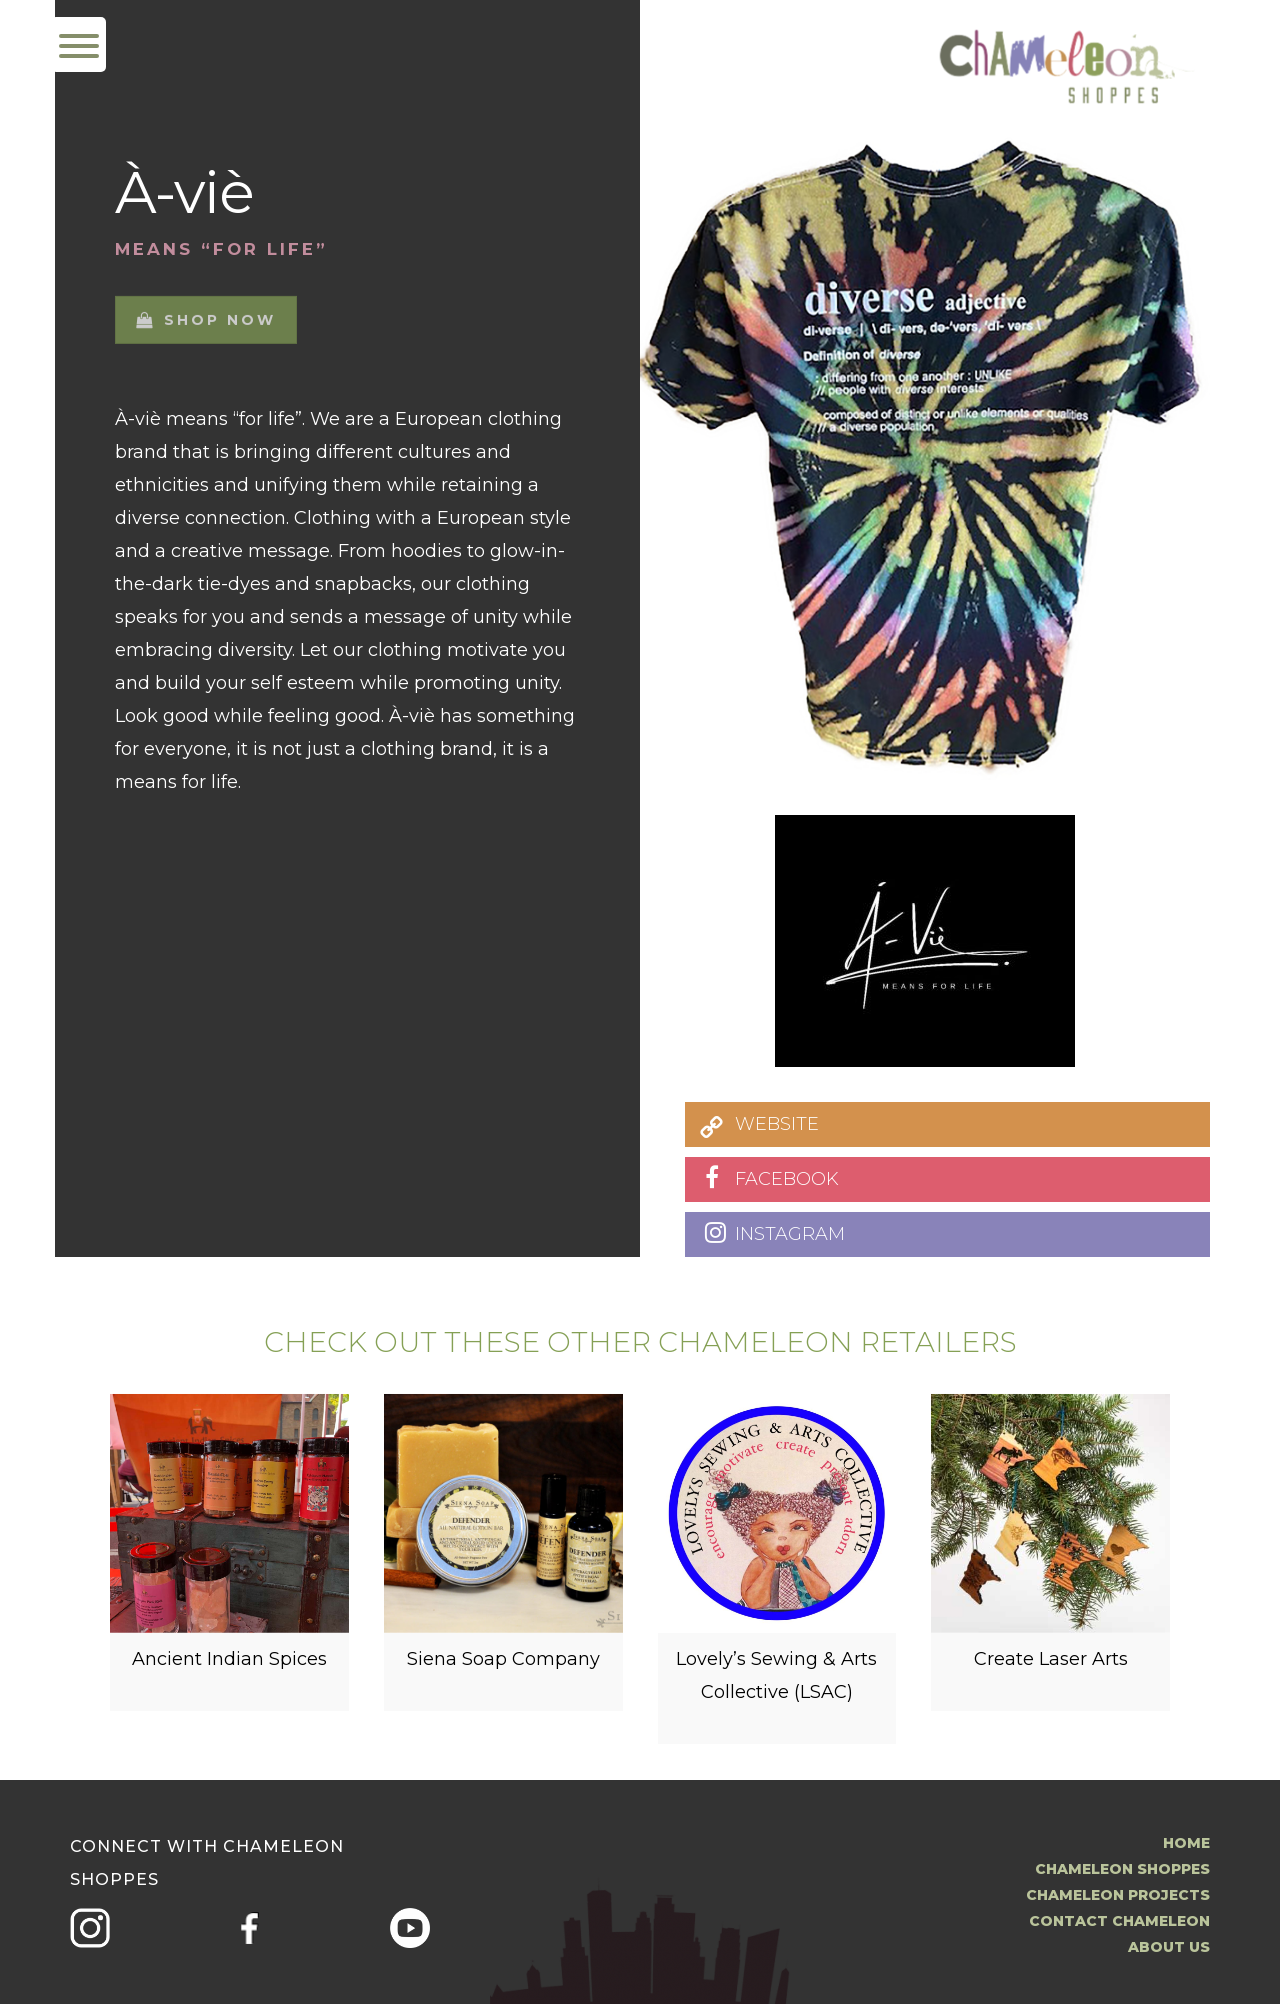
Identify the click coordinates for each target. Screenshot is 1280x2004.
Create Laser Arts (1051, 1668)
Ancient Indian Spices (229, 1668)
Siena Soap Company (503, 1668)
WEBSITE (777, 1124)
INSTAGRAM (790, 1234)
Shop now (206, 306)
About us (1169, 1947)
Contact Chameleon (1119, 1921)
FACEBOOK (787, 1179)
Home (1186, 1843)
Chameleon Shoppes (1122, 1869)
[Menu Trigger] (78, 44)
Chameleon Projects (1118, 1895)
